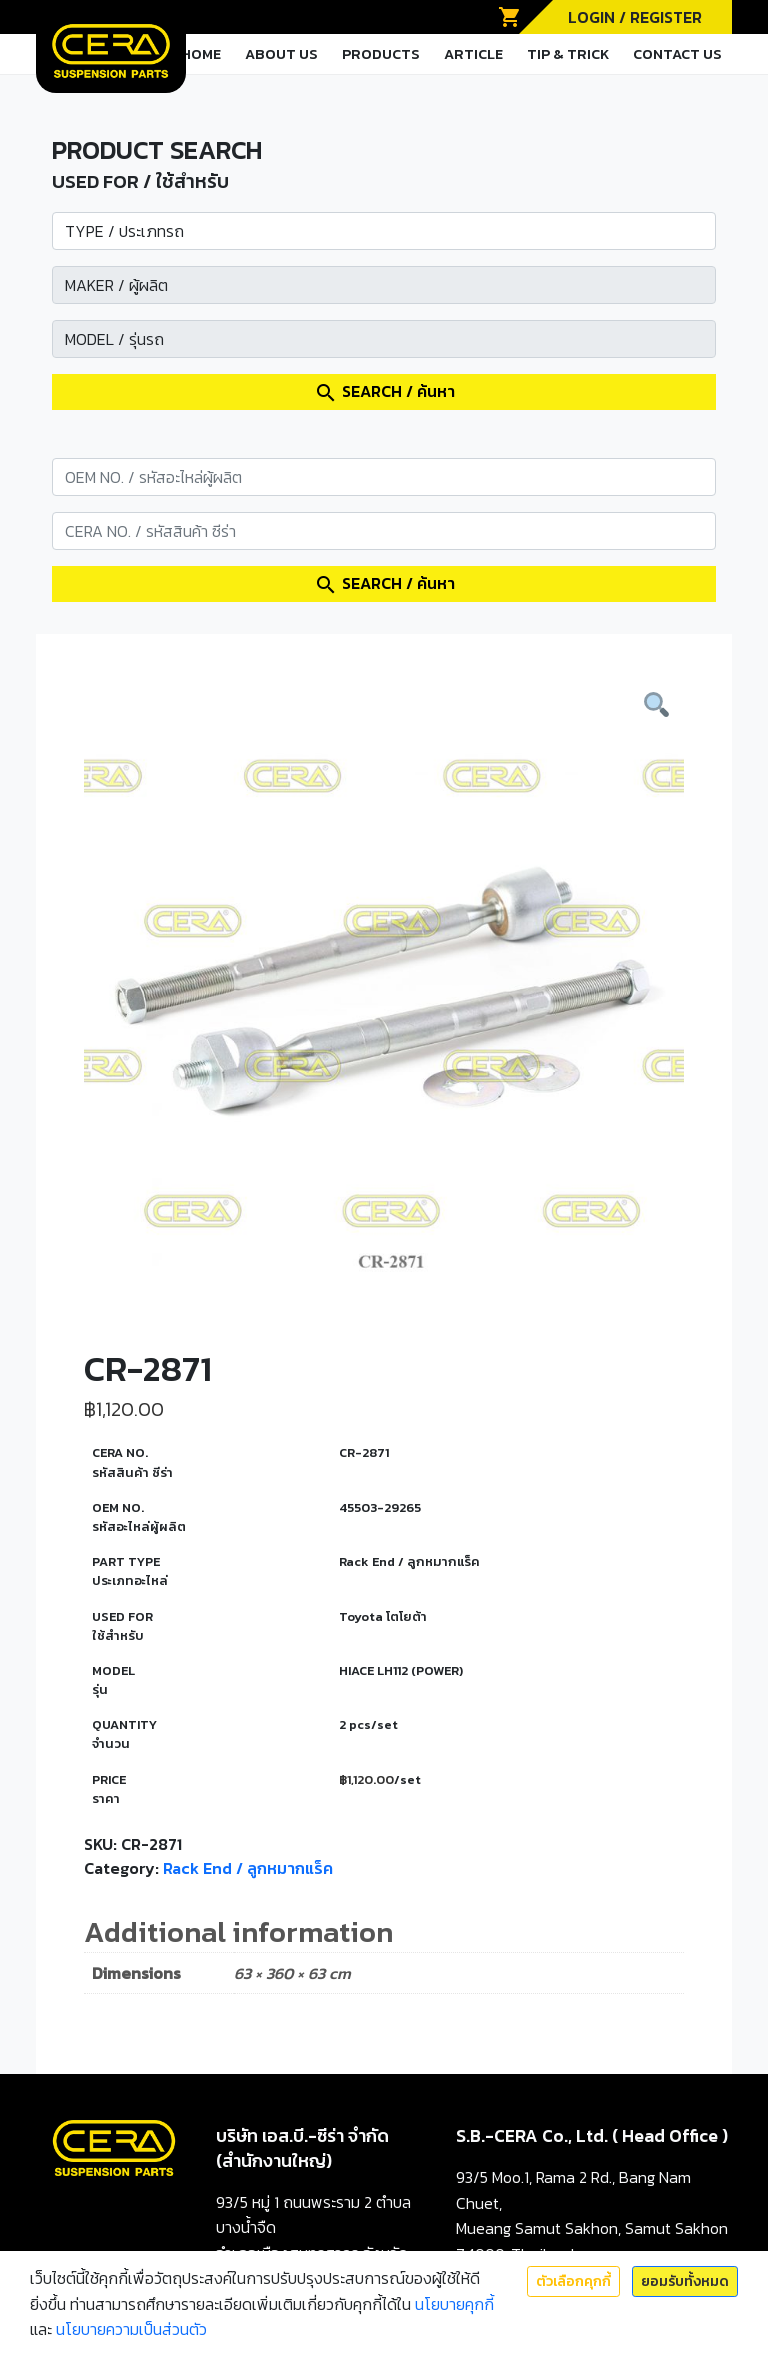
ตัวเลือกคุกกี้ (573, 2281)
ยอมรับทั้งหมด (685, 2281)
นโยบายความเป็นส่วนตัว (131, 2329)
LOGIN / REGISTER (635, 17)
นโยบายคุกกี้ (454, 2304)
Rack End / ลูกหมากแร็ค (248, 1868)
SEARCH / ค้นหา (384, 392)
